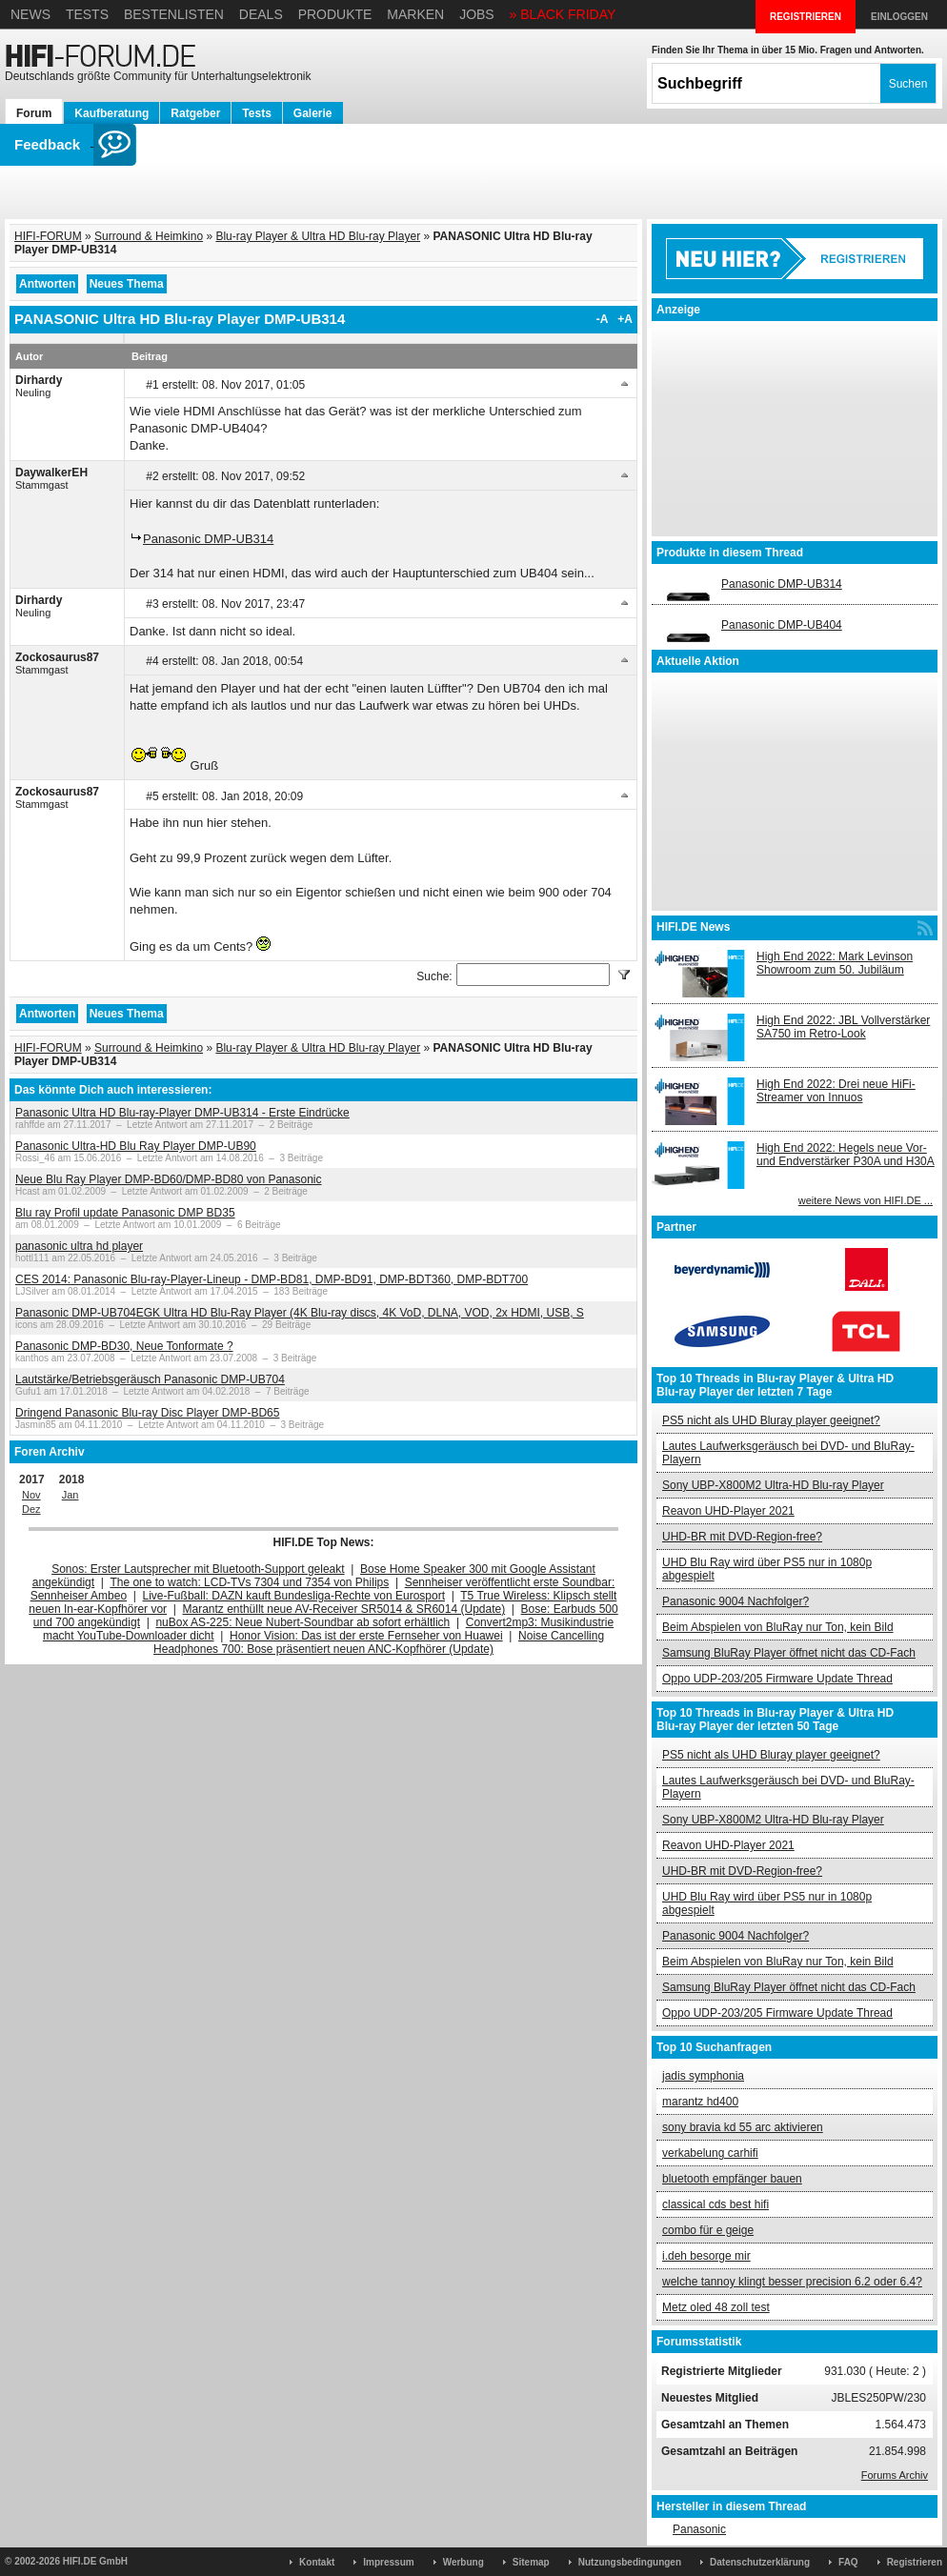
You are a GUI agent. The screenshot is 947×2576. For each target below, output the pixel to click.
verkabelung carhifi (710, 2153)
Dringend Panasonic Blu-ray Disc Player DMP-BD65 (147, 1412)
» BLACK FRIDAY (563, 14)
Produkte (335, 14)
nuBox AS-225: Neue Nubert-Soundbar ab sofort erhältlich (302, 1622)
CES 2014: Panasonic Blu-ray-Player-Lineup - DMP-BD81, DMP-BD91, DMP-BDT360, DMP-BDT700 (271, 1279)
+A (625, 319)
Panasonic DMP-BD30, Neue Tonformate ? (124, 1346)
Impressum (388, 2562)
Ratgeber (195, 113)
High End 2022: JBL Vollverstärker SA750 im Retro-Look (843, 1027)
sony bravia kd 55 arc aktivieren (742, 2127)
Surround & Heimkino (148, 236)
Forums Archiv (894, 2475)
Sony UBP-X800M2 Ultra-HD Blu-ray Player (773, 1485)
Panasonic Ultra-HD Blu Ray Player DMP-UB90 (135, 1146)
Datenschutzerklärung (760, 2562)
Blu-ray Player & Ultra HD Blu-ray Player (317, 236)
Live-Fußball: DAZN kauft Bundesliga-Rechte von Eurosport (294, 1595)
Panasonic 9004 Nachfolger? (735, 1601)
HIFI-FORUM (48, 236)
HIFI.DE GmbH (95, 2561)
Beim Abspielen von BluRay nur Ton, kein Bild (778, 1627)
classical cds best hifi (715, 2204)
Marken (415, 14)
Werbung (463, 2562)
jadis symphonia (703, 2076)
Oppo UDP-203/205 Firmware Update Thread (777, 1678)
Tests (87, 14)
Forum (33, 113)
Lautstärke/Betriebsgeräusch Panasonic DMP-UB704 (150, 1379)
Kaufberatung (111, 113)
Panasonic (699, 2529)
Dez (31, 1509)
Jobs (476, 14)
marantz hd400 (700, 2101)
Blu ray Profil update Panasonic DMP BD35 (125, 1212)
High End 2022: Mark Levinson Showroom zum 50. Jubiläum (834, 963)
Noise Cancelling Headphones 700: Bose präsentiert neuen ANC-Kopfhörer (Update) (378, 1642)
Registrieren (914, 2562)
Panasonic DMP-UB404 (781, 625)
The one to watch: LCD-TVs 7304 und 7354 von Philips (249, 1582)
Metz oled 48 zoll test (716, 2307)
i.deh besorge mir (706, 2256)
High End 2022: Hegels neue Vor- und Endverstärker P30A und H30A (845, 1154)
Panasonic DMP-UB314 (208, 539)
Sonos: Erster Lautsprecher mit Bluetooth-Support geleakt (198, 1569)
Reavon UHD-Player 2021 (728, 1511)
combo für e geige (708, 2230)
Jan (70, 1494)
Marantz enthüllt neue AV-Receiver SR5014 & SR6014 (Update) (344, 1609)
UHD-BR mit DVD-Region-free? (742, 1536)
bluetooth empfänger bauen (732, 2178)
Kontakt (316, 2562)
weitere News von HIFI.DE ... (865, 1200)
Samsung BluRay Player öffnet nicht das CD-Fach (789, 1653)
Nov (31, 1494)
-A (602, 319)
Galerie (312, 113)
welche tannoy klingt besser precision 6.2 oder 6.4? (792, 2281)
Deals (261, 14)
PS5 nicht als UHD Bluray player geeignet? (771, 1420)
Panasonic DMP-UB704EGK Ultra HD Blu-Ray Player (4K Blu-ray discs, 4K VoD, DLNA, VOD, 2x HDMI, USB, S (299, 1312)
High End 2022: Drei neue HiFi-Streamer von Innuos (836, 1090)
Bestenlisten (174, 14)
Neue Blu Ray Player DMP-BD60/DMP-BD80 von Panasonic (168, 1179)
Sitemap (531, 2562)
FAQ (848, 2562)
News (30, 14)
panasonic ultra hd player (79, 1246)
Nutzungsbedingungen (629, 2562)
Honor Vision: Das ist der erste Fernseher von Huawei (366, 1635)
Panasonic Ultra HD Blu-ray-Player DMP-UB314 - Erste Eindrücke (182, 1112)
